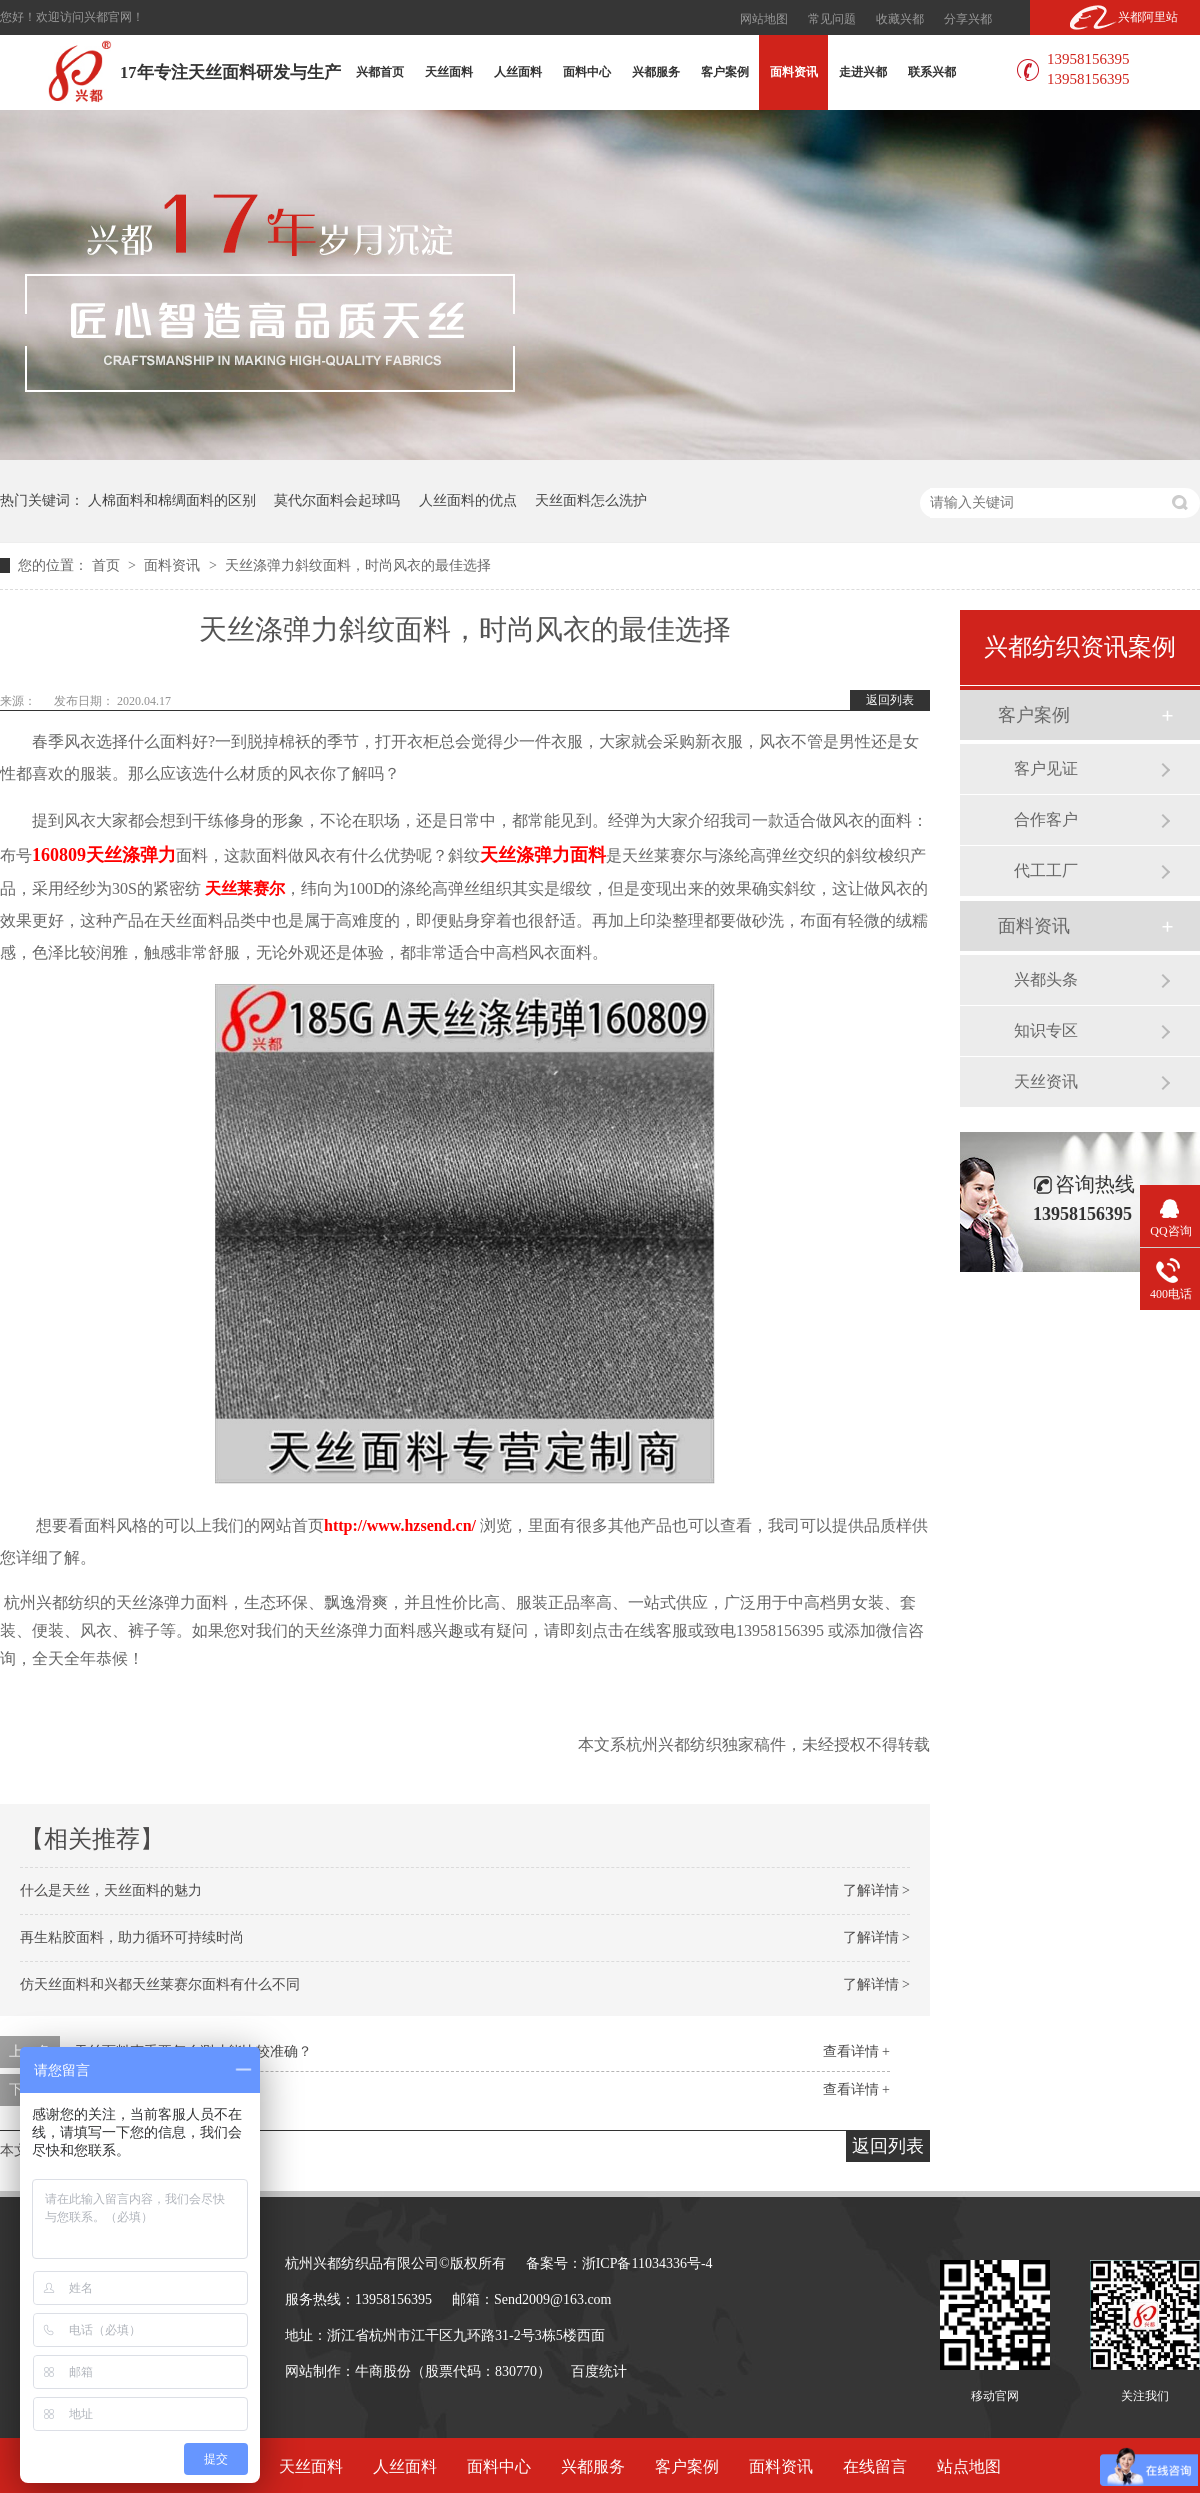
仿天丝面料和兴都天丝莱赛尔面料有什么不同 (160, 1984)
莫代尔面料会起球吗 (337, 500)
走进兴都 (863, 72)
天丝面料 (449, 72)
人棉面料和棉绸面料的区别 (172, 500)
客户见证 (1046, 768)
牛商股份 (383, 2371)
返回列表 (890, 700)
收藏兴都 (900, 19)
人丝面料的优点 (468, 500)
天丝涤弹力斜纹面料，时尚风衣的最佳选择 (358, 565)
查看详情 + (856, 2051)
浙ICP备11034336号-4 (647, 2263)
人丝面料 (518, 72)
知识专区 (1046, 1030)
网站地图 (764, 19)
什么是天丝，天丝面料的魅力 (111, 1890)
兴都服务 (656, 72)
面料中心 (587, 72)
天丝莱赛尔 (245, 888)
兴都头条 (1046, 979)
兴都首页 (380, 72)
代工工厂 (1046, 870)
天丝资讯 (1046, 1081)
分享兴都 (968, 19)
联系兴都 (932, 72)
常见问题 (832, 19)
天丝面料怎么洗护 (591, 500)
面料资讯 (794, 72)
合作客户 (1046, 819)
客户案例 (725, 72)
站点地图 (969, 2466)
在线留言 (875, 2466)
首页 (108, 565)
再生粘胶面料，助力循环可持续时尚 (132, 1937)
